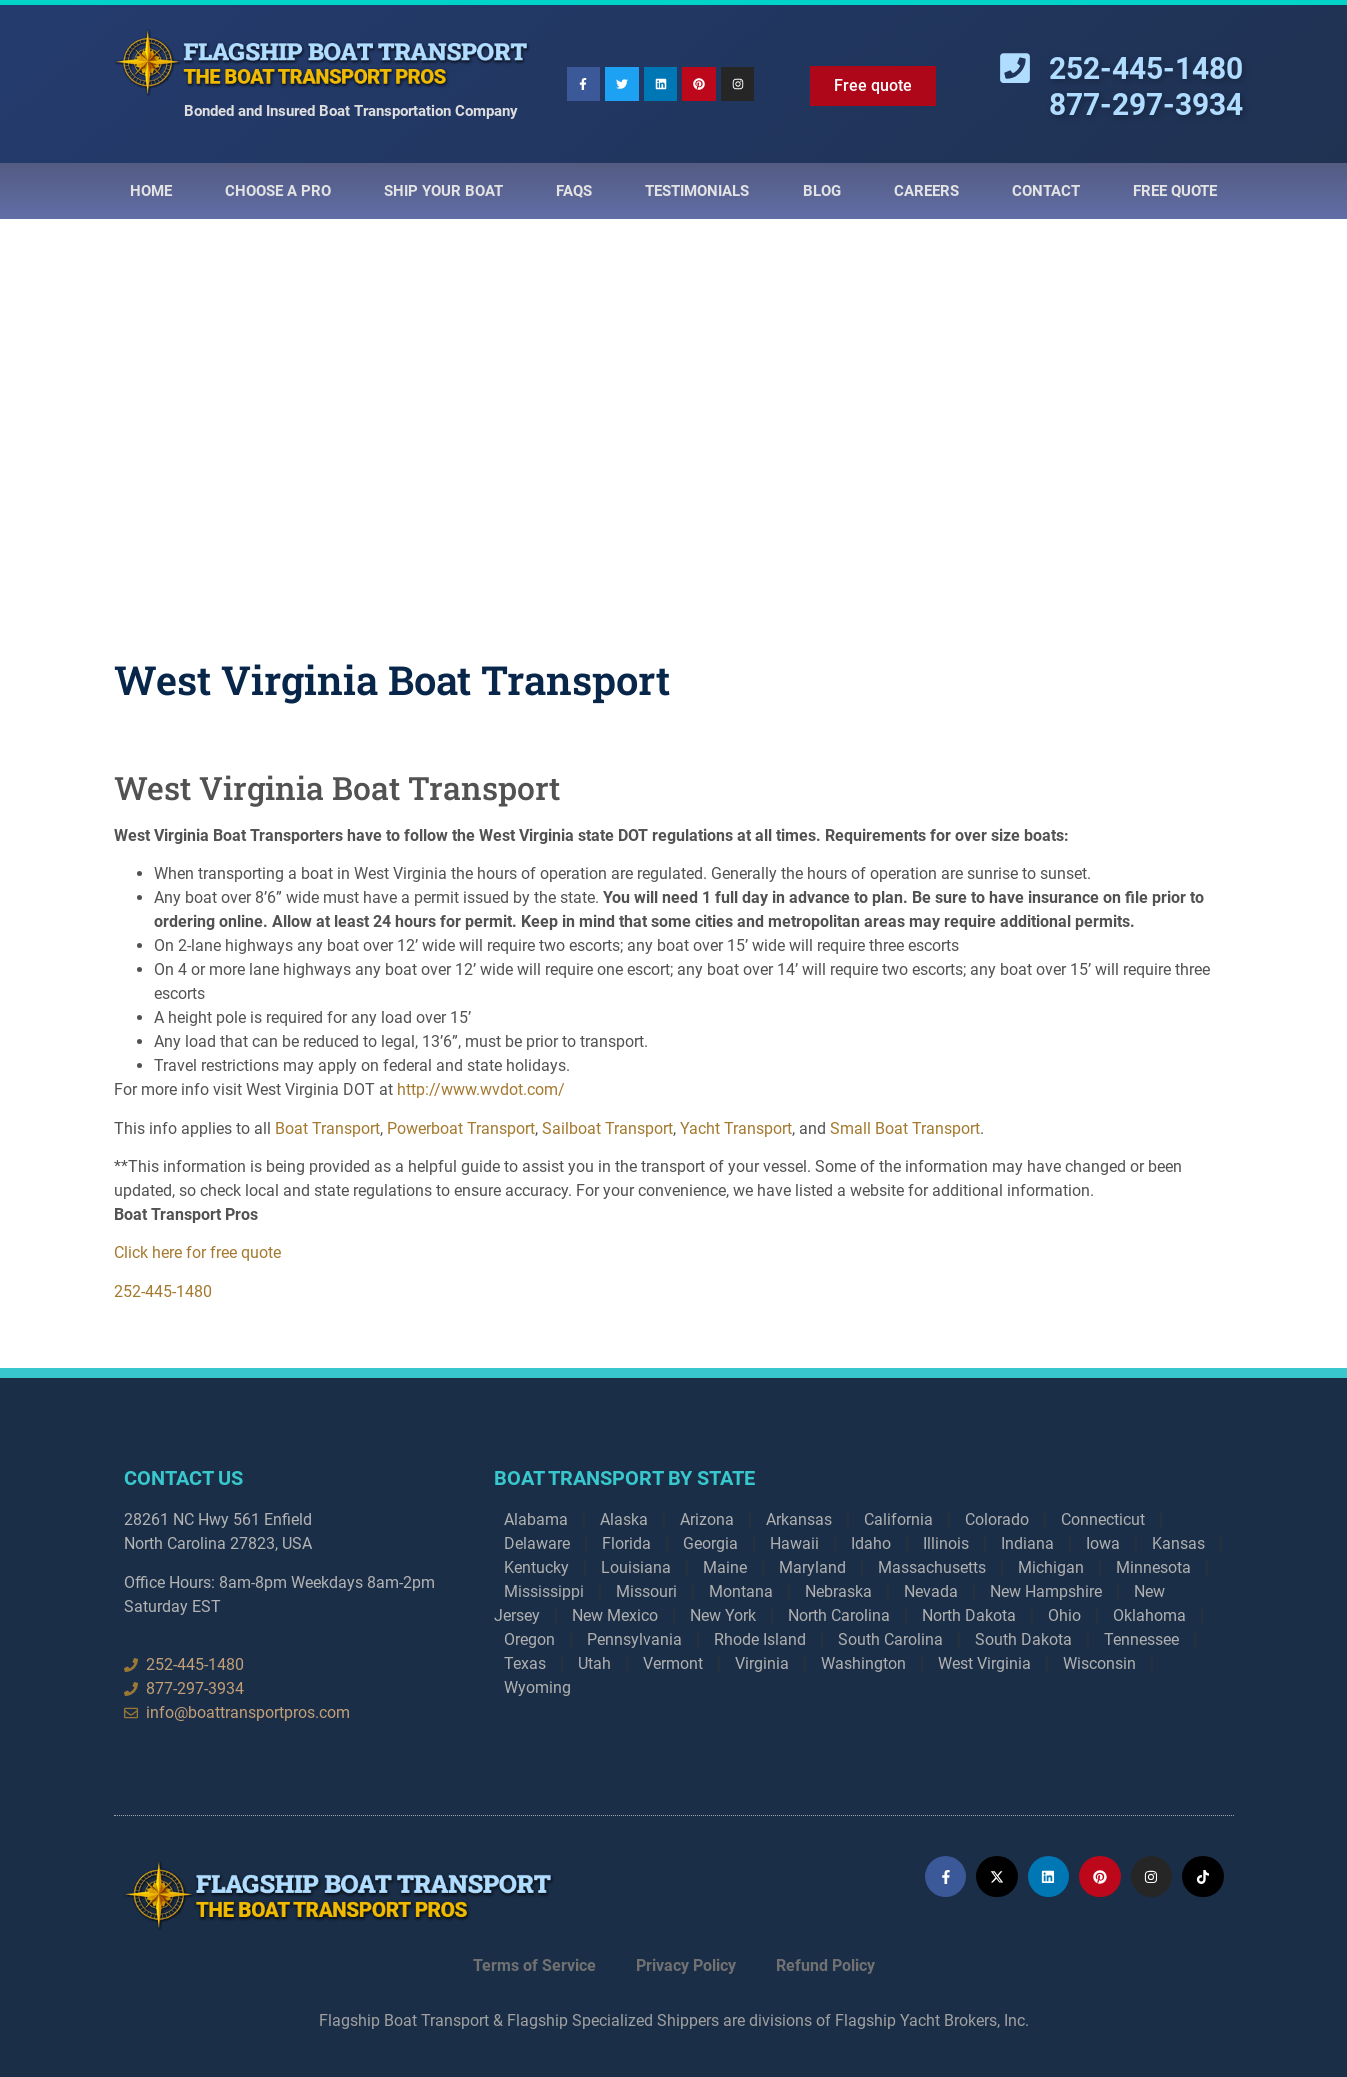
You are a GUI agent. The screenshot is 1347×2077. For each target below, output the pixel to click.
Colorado (997, 1519)
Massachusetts (932, 1567)
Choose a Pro (278, 191)
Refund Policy (825, 1965)
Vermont (673, 1663)
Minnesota (1153, 1567)
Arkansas (799, 1519)
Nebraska (838, 1591)
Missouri (646, 1591)
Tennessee (1141, 1639)
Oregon (529, 1639)
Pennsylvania (634, 1639)
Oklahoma (1149, 1615)
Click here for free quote (197, 1252)
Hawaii (794, 1543)
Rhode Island (760, 1639)
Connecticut (1103, 1519)
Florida (626, 1543)
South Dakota (1023, 1639)
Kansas (1178, 1543)
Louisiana (636, 1567)
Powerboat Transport (461, 1128)
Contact (1046, 191)
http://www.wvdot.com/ (481, 1089)
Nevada (931, 1591)
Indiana (1027, 1543)
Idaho (871, 1543)
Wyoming (537, 1687)
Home (151, 191)
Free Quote (1175, 191)
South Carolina (890, 1639)
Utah (594, 1663)
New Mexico (615, 1615)
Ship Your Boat (443, 191)
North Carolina (839, 1615)
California (898, 1519)
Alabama (536, 1519)
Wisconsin (1099, 1663)
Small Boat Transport (905, 1128)
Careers (926, 191)
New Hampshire (1046, 1591)
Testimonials (697, 191)
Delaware (537, 1543)
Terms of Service (534, 1965)
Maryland (812, 1567)
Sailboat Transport (607, 1128)
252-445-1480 (163, 1291)
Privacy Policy (686, 1965)
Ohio (1064, 1615)
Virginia (762, 1663)
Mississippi (544, 1591)
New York (723, 1615)
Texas (525, 1663)
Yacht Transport (736, 1128)
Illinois (946, 1543)
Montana (741, 1591)
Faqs (574, 191)
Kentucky (536, 1567)
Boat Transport (327, 1128)
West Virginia (984, 1663)
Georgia (710, 1543)
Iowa (1103, 1543)
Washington (863, 1663)
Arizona (707, 1519)
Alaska (624, 1519)
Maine (725, 1567)
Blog (822, 191)
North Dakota (969, 1615)
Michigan (1051, 1567)
